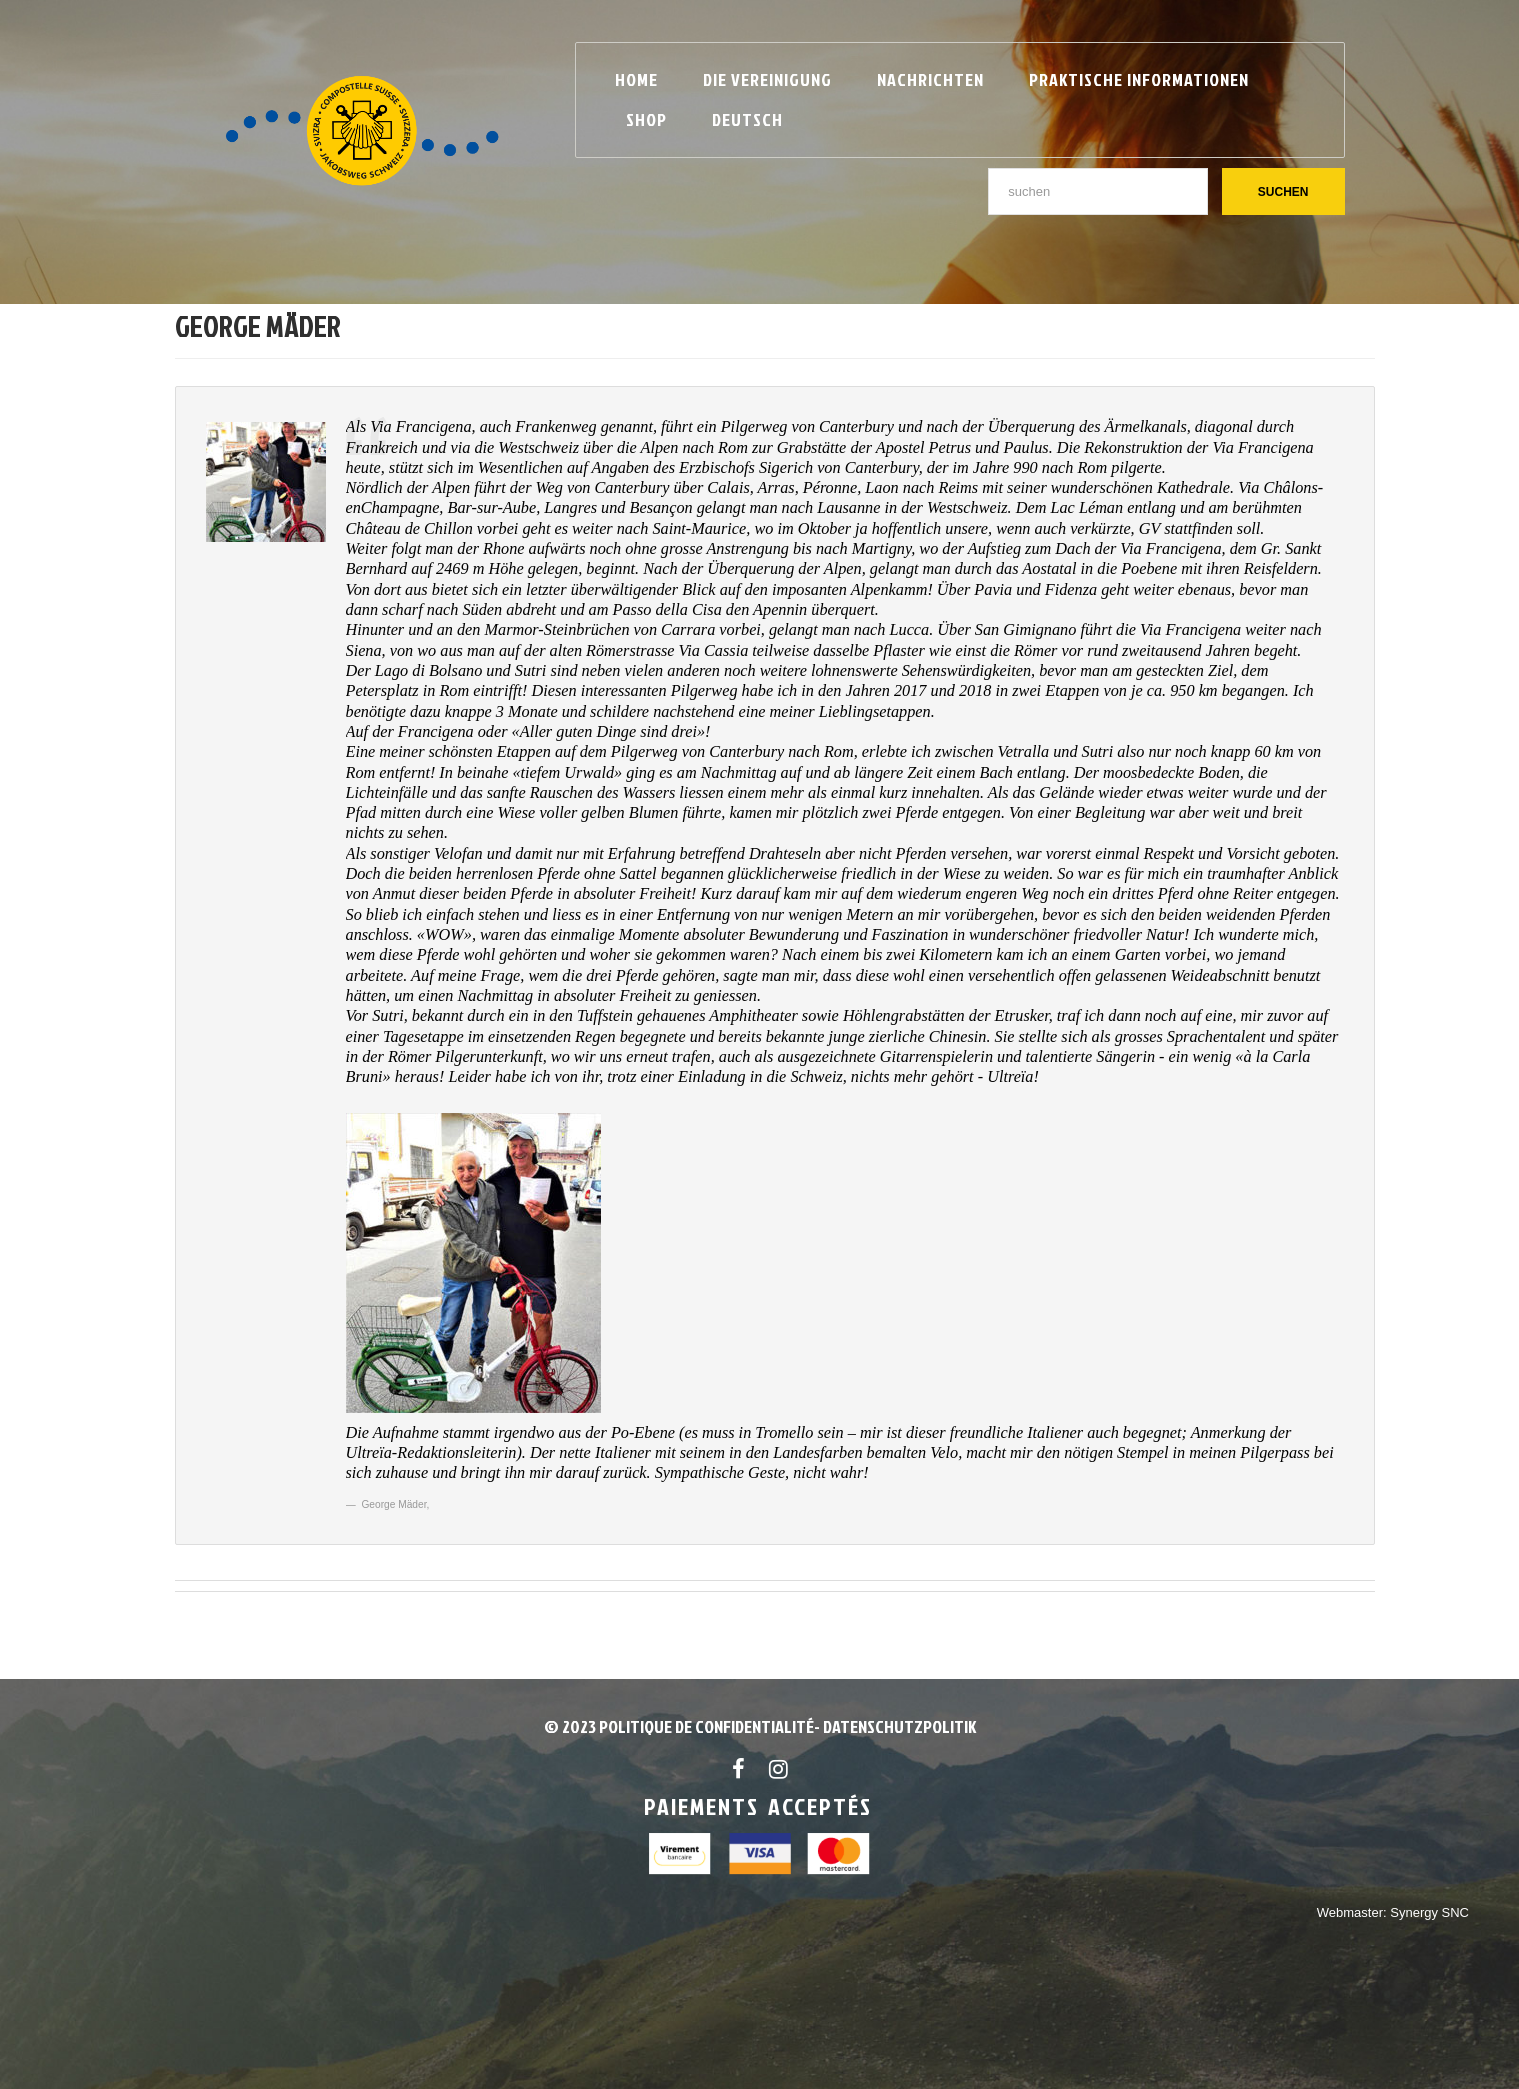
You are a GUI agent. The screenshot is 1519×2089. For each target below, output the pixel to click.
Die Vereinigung (767, 79)
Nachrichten (930, 79)
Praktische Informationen (1139, 79)
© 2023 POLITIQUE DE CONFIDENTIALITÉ (679, 1726)
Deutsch (747, 119)
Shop (646, 119)
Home (636, 79)
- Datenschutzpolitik (895, 1726)
